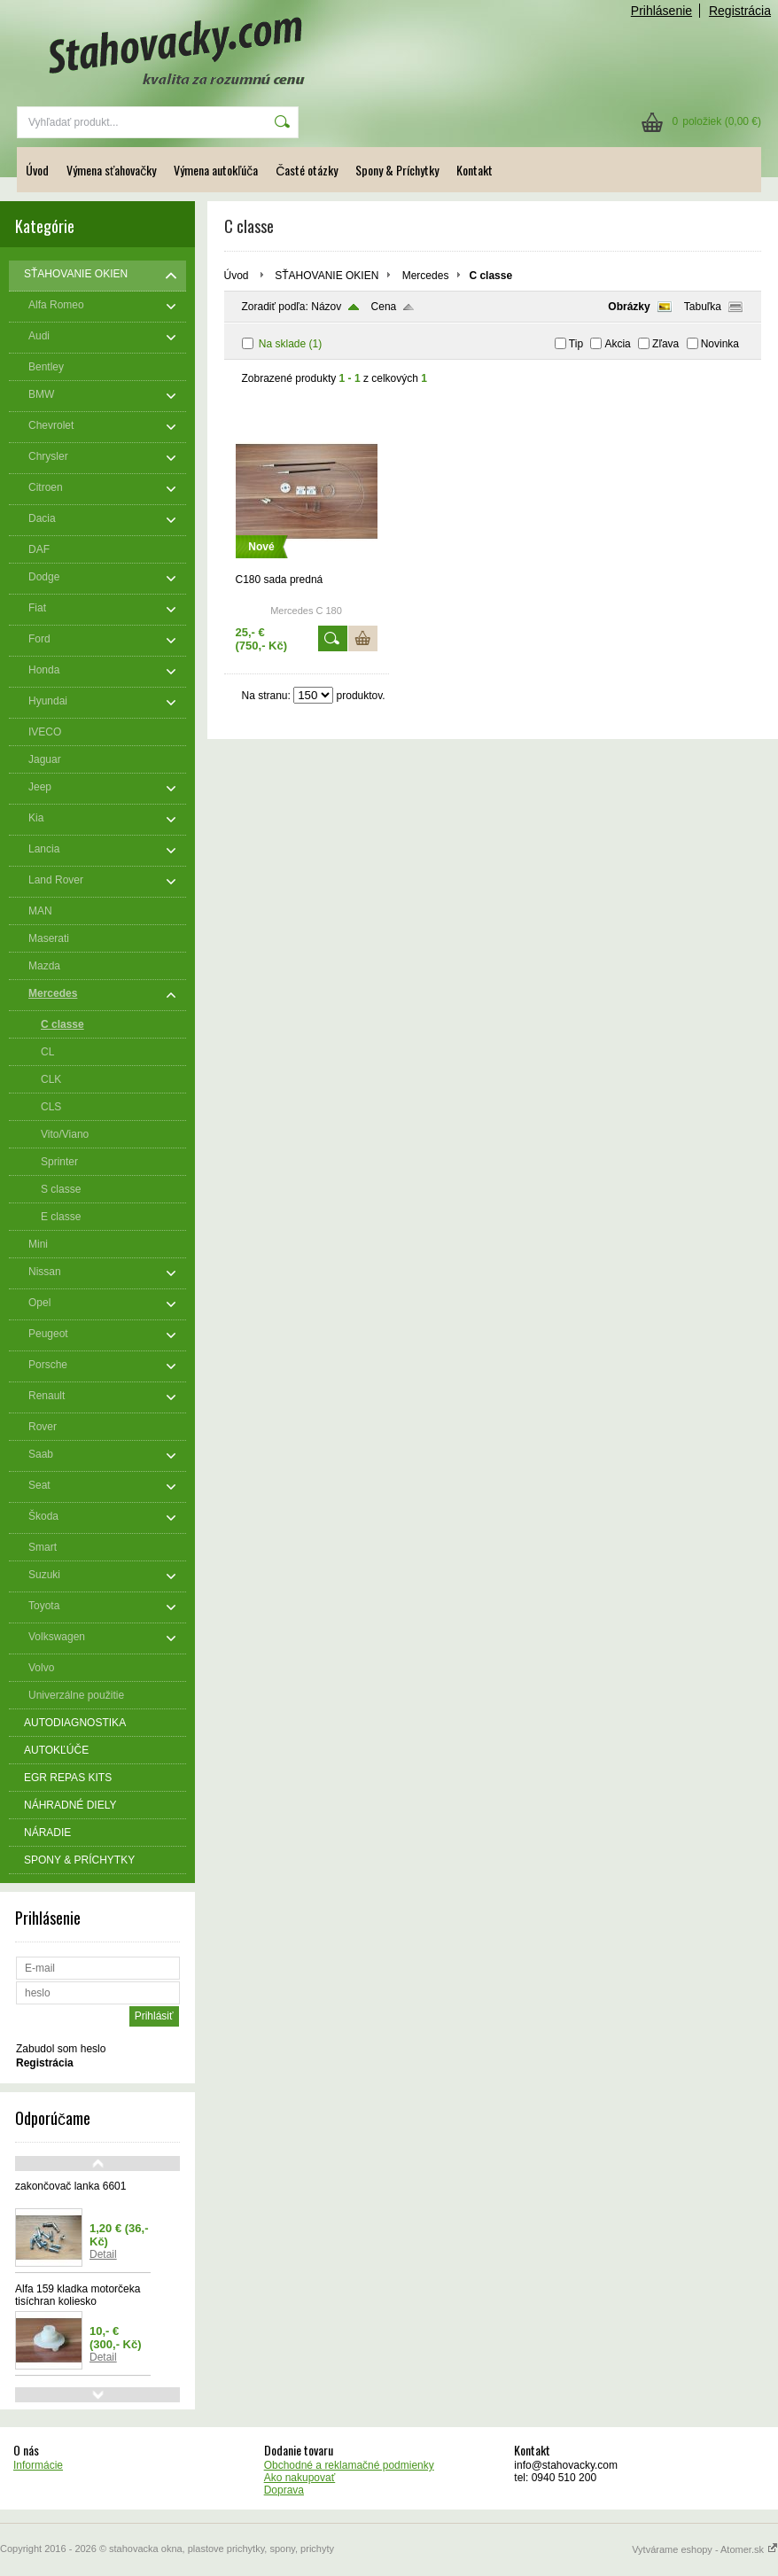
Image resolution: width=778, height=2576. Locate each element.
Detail (103, 2254)
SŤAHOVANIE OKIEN (326, 275)
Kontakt (474, 169)
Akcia (617, 344)
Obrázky (629, 306)
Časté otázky (307, 169)
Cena (384, 306)
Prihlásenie (661, 11)
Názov (326, 306)
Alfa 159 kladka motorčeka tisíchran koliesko (77, 2295)
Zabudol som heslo (60, 2049)
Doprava (284, 2490)
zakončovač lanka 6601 (70, 2186)
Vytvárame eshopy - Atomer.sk (705, 2549)
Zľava (665, 344)
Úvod (37, 169)
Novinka (720, 344)
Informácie (38, 2465)
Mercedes (425, 275)
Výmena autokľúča (216, 169)
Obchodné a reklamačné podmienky (349, 2465)
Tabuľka (702, 306)
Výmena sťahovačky (111, 169)
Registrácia (740, 11)
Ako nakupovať (300, 2477)
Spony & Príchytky (397, 169)
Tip (576, 344)
